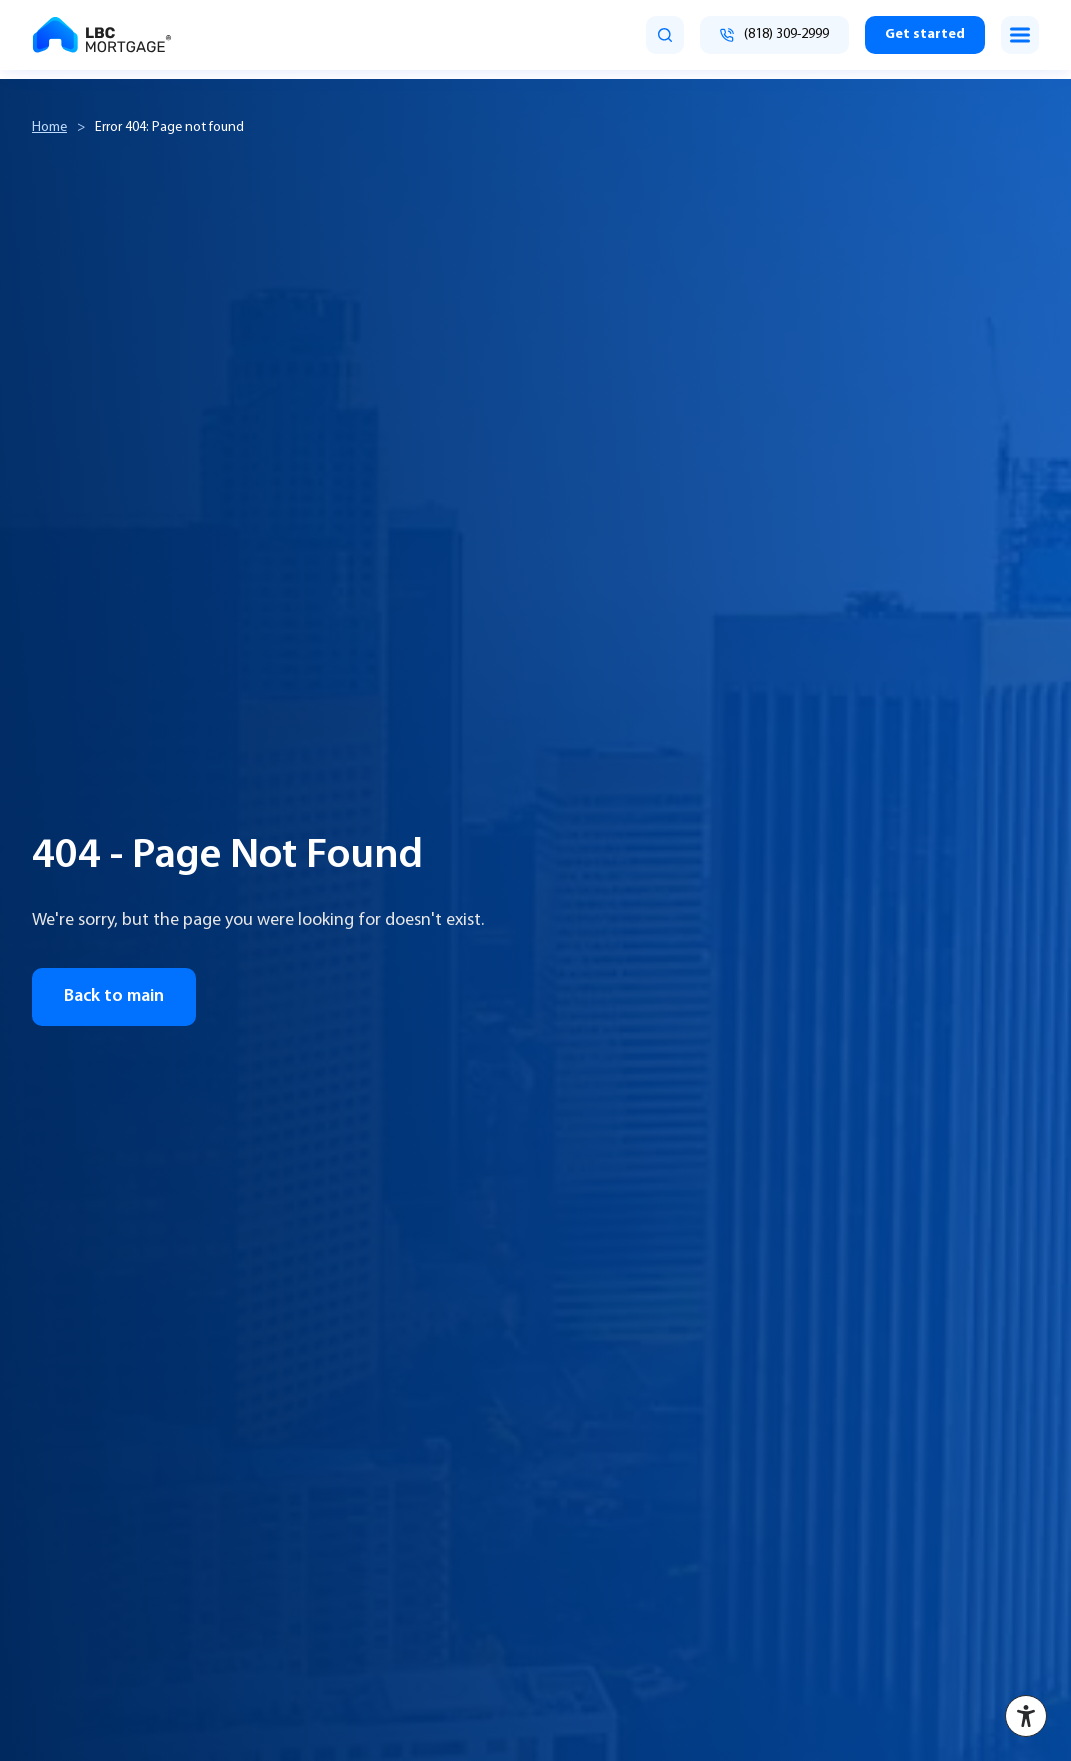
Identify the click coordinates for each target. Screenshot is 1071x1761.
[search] (665, 35)
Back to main (114, 996)
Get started (925, 34)
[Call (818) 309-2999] (774, 35)
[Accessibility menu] (1026, 1716)
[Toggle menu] (1020, 35)
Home (49, 127)
